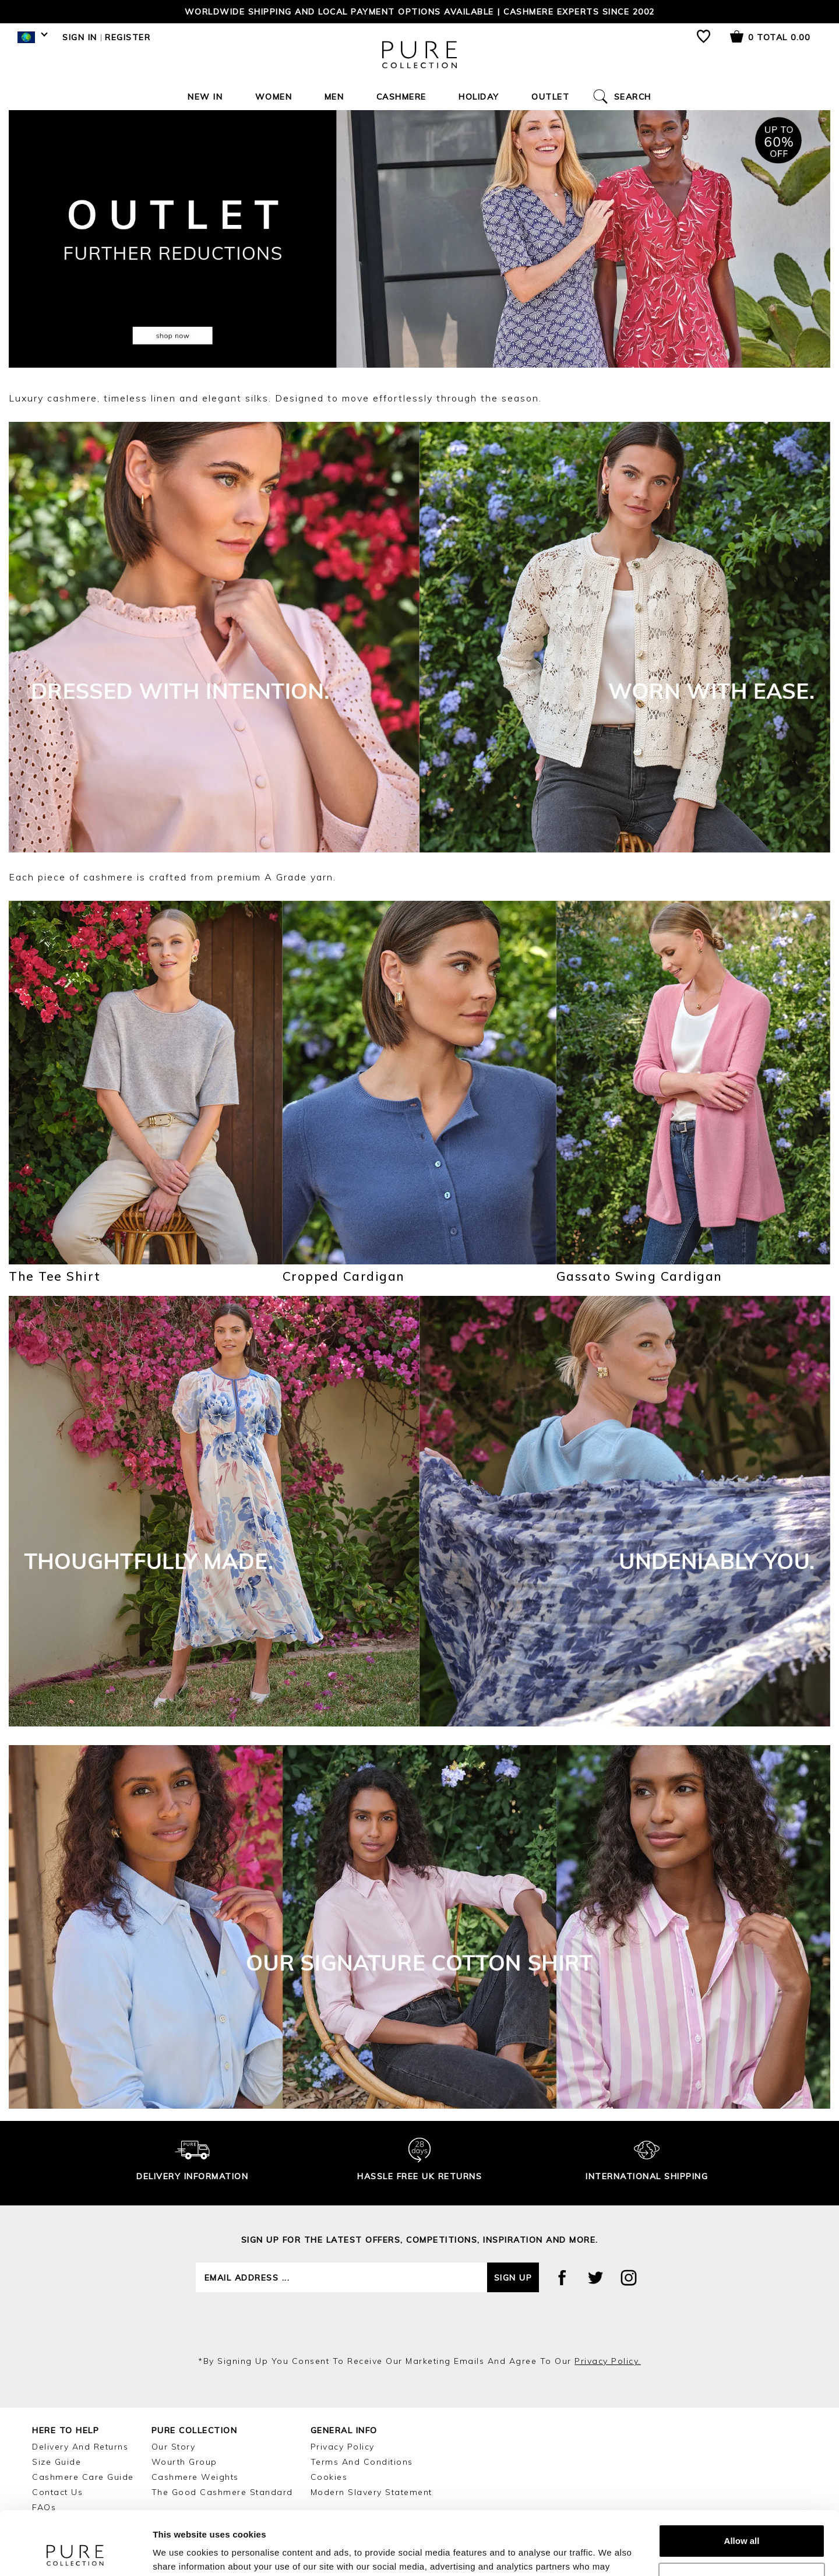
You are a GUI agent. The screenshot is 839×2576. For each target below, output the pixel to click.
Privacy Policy (343, 2446)
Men (334, 96)
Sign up (513, 2277)
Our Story (173, 2446)
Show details (180, 2553)
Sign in (79, 37)
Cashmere (401, 96)
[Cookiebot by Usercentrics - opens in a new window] (75, 2553)
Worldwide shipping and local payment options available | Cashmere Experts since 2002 (420, 11)
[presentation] (419, 2323)
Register (127, 37)
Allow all (742, 2481)
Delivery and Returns (80, 2446)
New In (205, 96)
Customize (742, 2519)
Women (273, 96)
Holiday (479, 96)
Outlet (550, 96)
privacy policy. (607, 2361)
